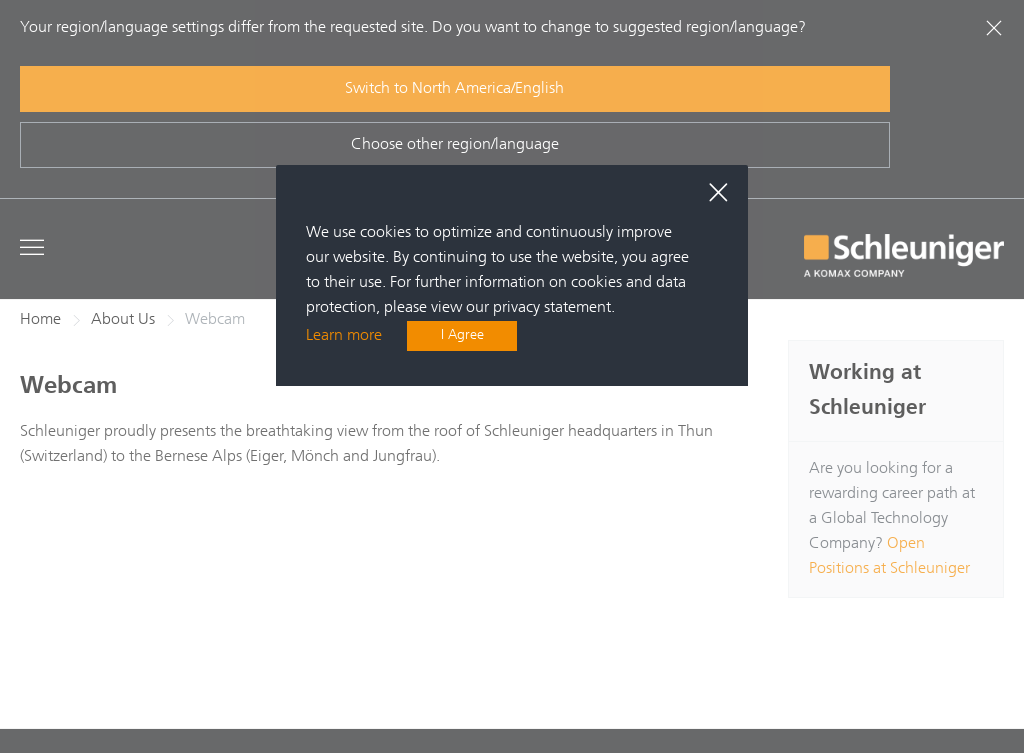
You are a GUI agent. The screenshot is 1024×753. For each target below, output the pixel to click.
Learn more (344, 337)
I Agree (462, 337)
